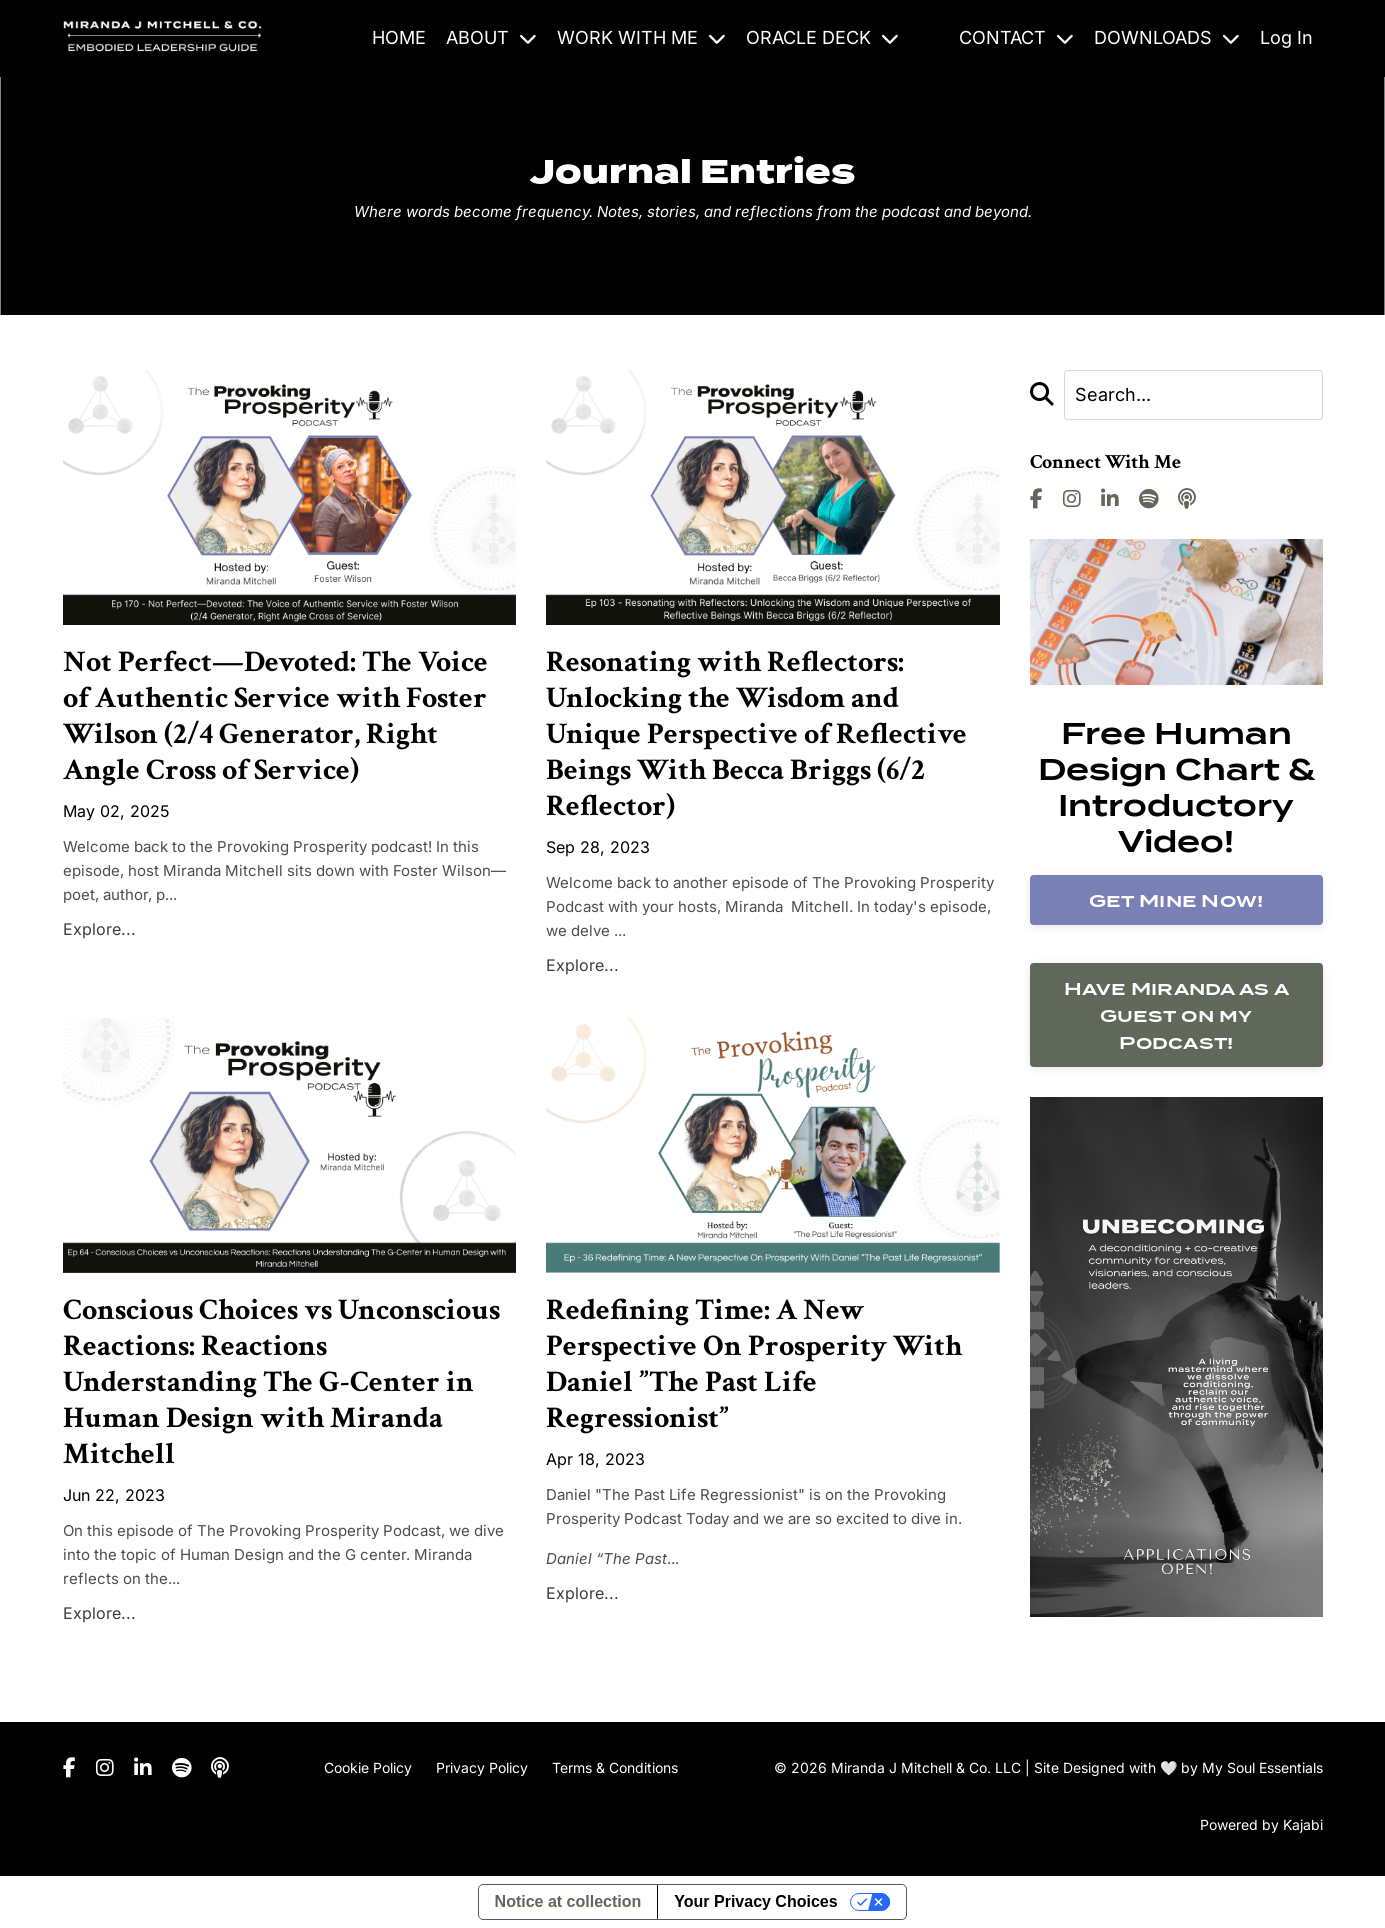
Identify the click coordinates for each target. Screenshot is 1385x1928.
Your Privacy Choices (755, 1901)
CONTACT (1016, 37)
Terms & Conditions (615, 1767)
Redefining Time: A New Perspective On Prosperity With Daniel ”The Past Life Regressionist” (754, 1365)
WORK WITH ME (641, 37)
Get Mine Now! (1176, 900)
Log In (1286, 37)
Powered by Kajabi (1261, 1824)
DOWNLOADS (1167, 37)
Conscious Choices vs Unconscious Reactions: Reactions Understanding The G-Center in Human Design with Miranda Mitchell (281, 1383)
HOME (399, 37)
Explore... (99, 929)
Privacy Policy (482, 1767)
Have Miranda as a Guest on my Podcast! (1176, 1015)
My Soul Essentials (1262, 1767)
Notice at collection (568, 1901)
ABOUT (491, 37)
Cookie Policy (368, 1767)
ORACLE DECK (822, 37)
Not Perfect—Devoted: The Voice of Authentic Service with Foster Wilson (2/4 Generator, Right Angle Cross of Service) (275, 717)
